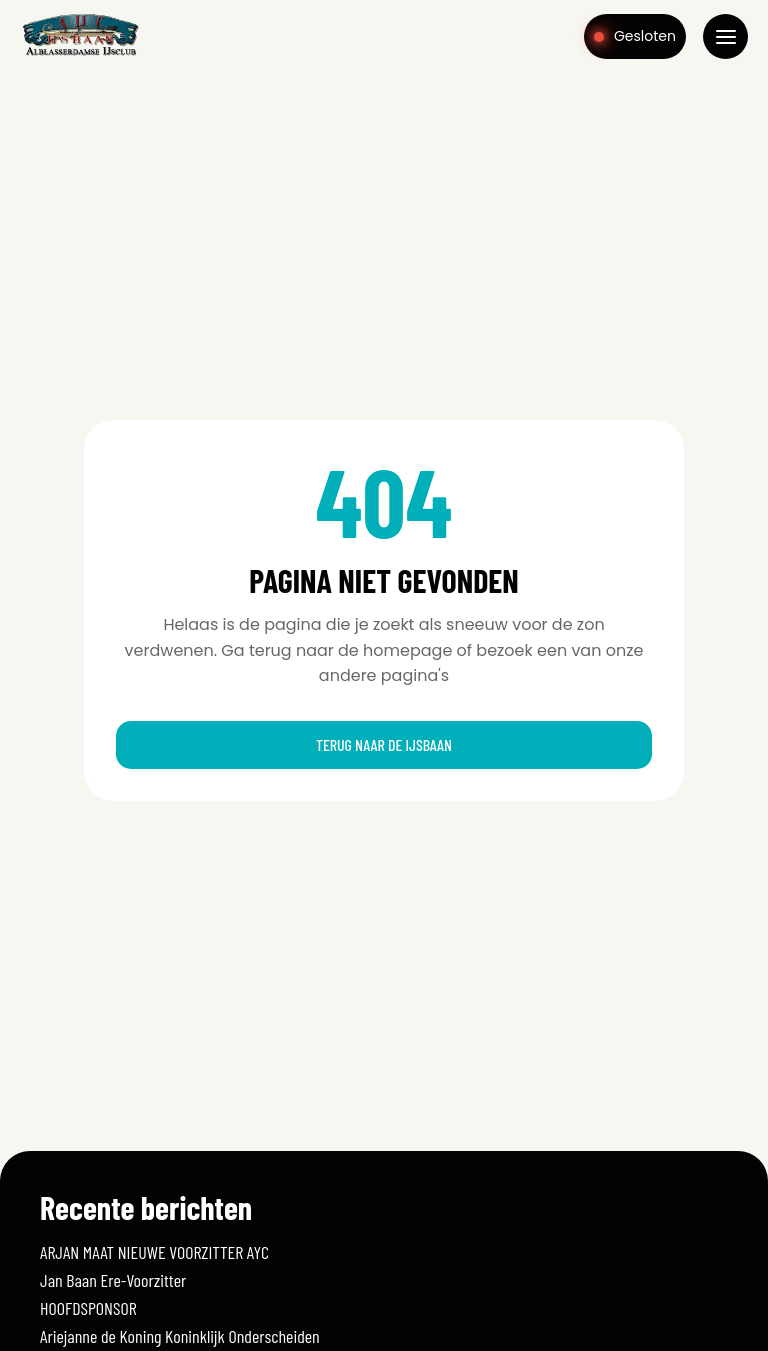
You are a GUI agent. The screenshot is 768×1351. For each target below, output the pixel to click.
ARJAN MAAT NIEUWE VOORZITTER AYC (154, 1252)
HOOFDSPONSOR (88, 1308)
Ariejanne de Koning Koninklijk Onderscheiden (180, 1336)
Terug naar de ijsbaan (384, 744)
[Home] (80, 54)
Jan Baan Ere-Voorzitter (113, 1280)
